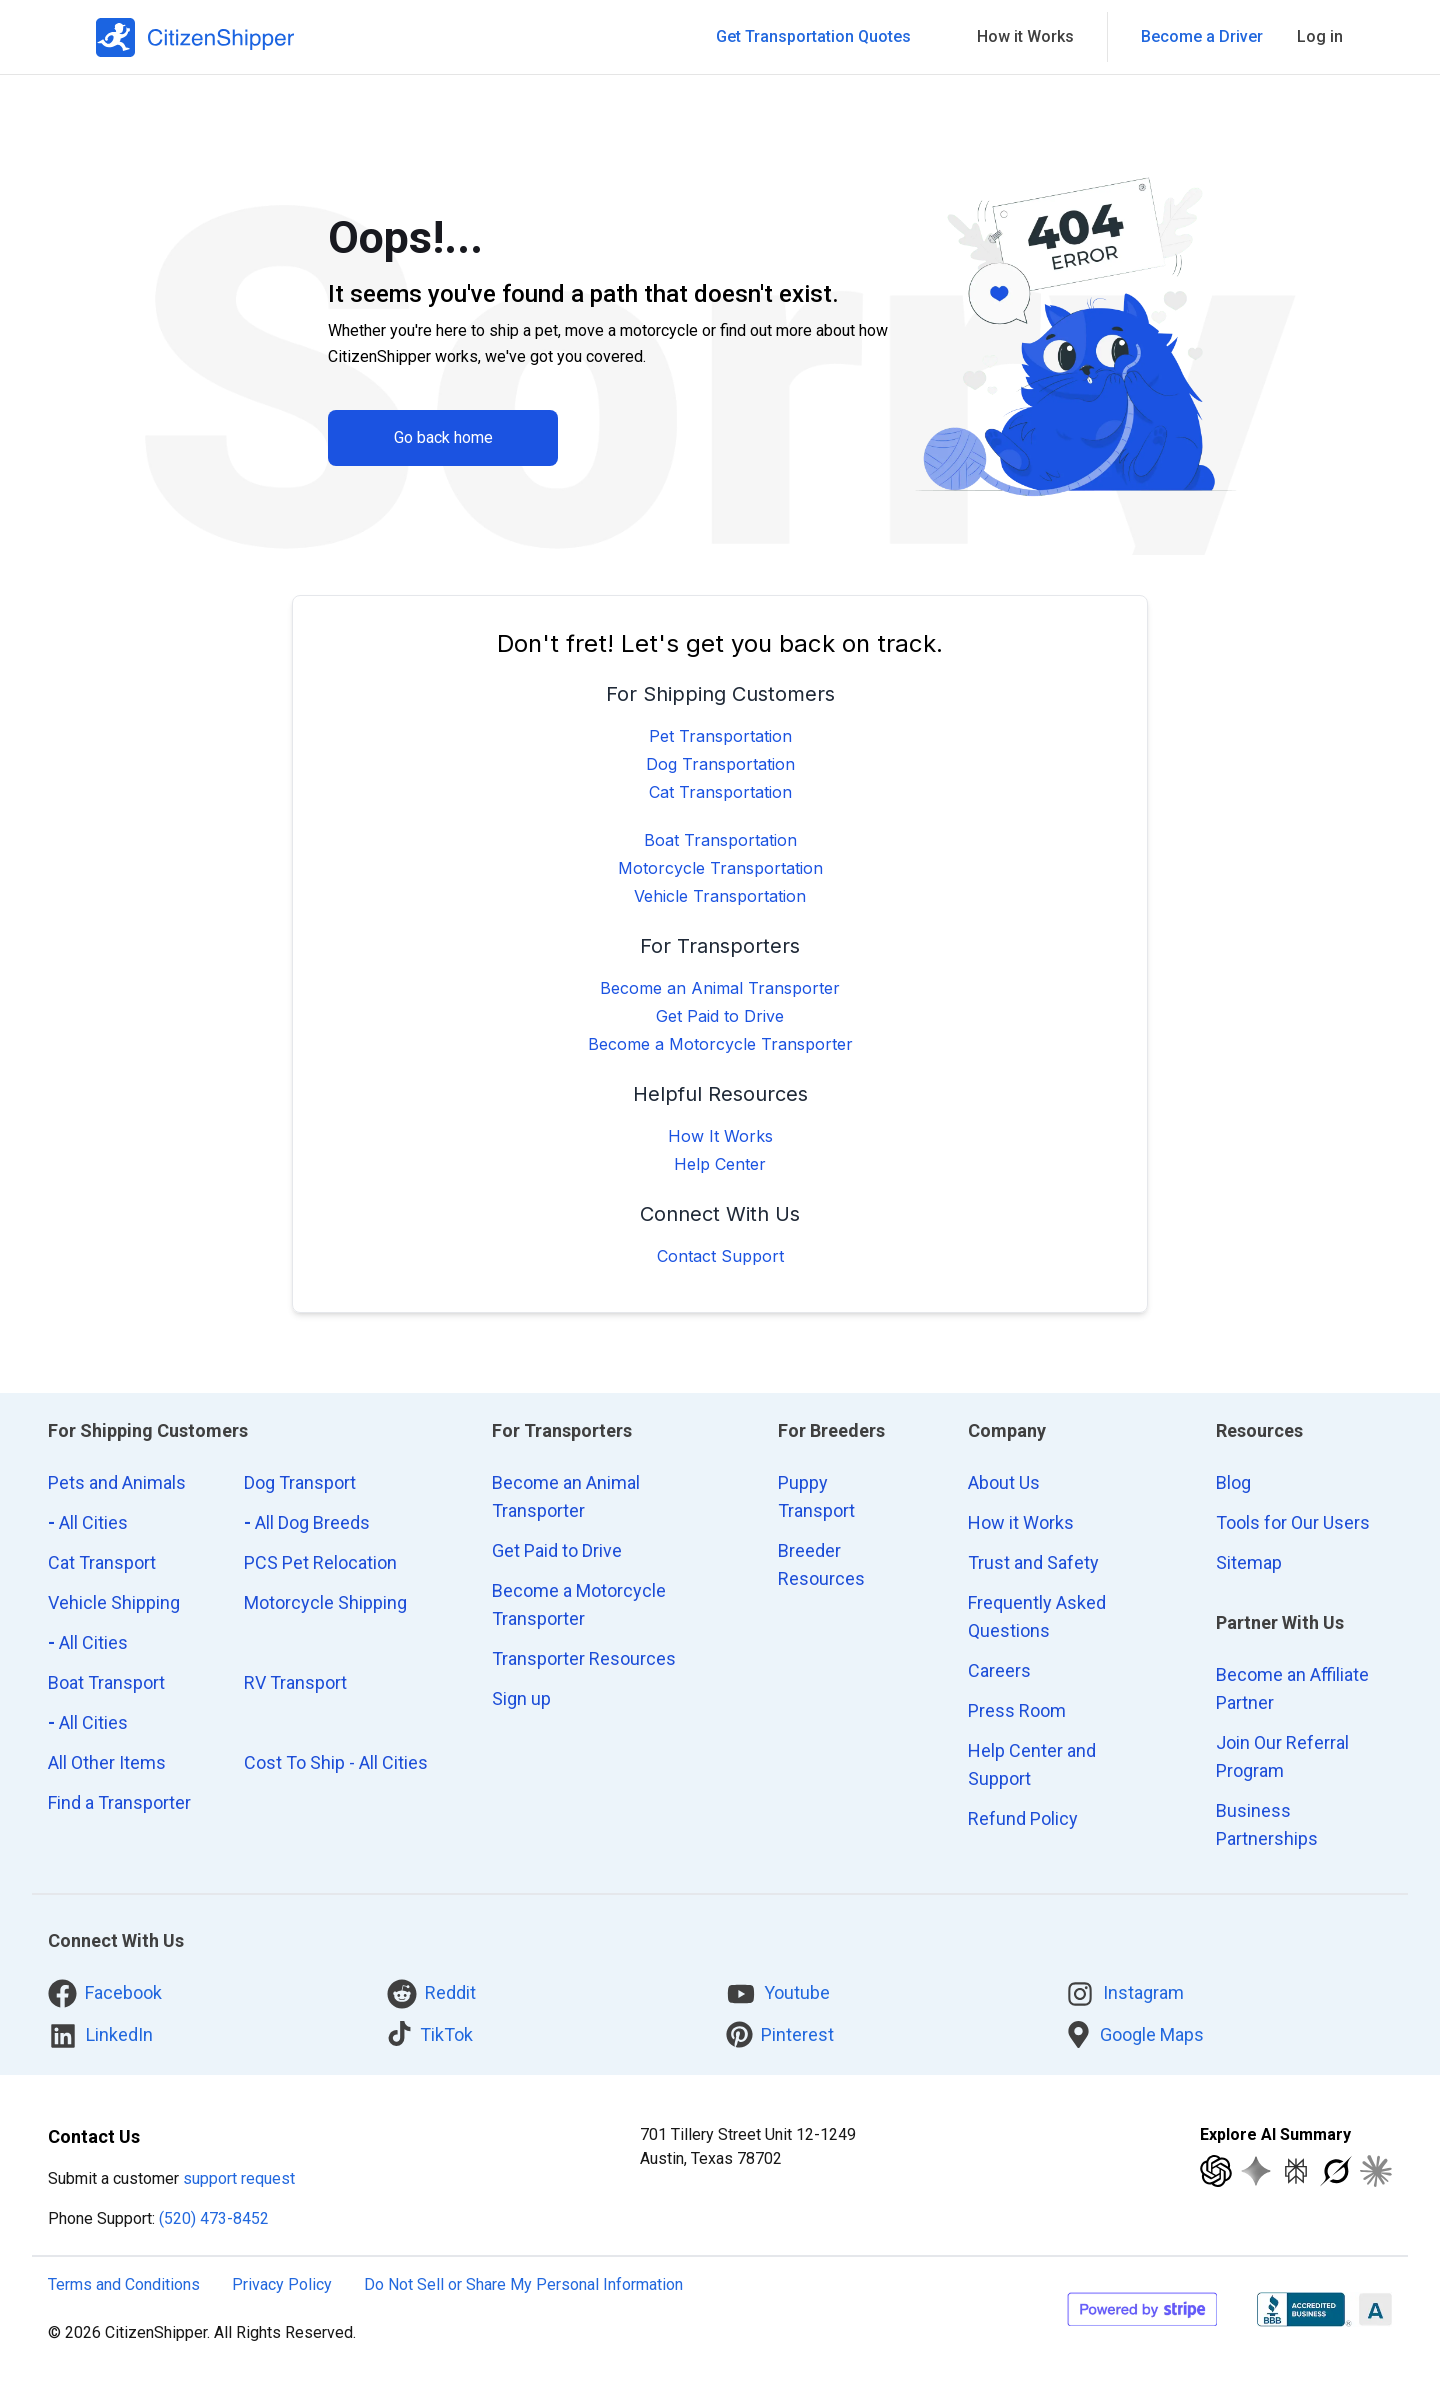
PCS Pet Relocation (320, 1562)
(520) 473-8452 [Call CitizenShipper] (214, 2218)
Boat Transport (106, 1682)
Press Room (1017, 1710)
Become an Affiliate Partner (1292, 1688)
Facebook (105, 1993)
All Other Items (107, 1762)
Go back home (443, 437)
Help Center (720, 1164)
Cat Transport (102, 1562)
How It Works (720, 1136)
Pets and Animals (117, 1482)
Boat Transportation (720, 840)
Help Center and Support (1032, 1764)
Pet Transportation (720, 736)
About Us (1004, 1482)
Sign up (521, 1698)
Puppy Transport (816, 1496)
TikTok (430, 2033)
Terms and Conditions (124, 2284)
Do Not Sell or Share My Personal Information (523, 2284)
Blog (1233, 1482)
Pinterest (780, 2034)
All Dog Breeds (307, 1522)
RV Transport (295, 1682)
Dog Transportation (720, 764)
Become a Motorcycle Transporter (720, 1044)
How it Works (1021, 1522)
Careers (999, 1670)
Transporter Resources (584, 1658)
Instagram (1124, 1994)
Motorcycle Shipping (325, 1602)
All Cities (88, 1522)
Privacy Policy (282, 2284)
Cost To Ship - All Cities (336, 1762)
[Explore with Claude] (1376, 2171)
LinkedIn (100, 2036)
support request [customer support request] (239, 2178)
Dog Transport (300, 1482)
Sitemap (1249, 1562)
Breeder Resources (821, 1564)
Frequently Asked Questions (1037, 1616)
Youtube (778, 1994)
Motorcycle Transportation (720, 868)
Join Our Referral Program (1282, 1756)
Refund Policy (1023, 1818)
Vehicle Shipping (114, 1602)
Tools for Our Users (1293, 1522)
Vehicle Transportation (720, 896)
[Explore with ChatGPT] (1216, 2171)
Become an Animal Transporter (720, 988)
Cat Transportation (720, 792)
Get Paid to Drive (720, 1016)
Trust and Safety (1033, 1562)
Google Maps (1134, 2034)
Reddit (431, 1994)
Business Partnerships (1267, 1824)
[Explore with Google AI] (1256, 2171)
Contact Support (720, 1256)
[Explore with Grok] (1336, 2171)
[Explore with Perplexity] (1296, 2171)
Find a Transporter (119, 1802)
